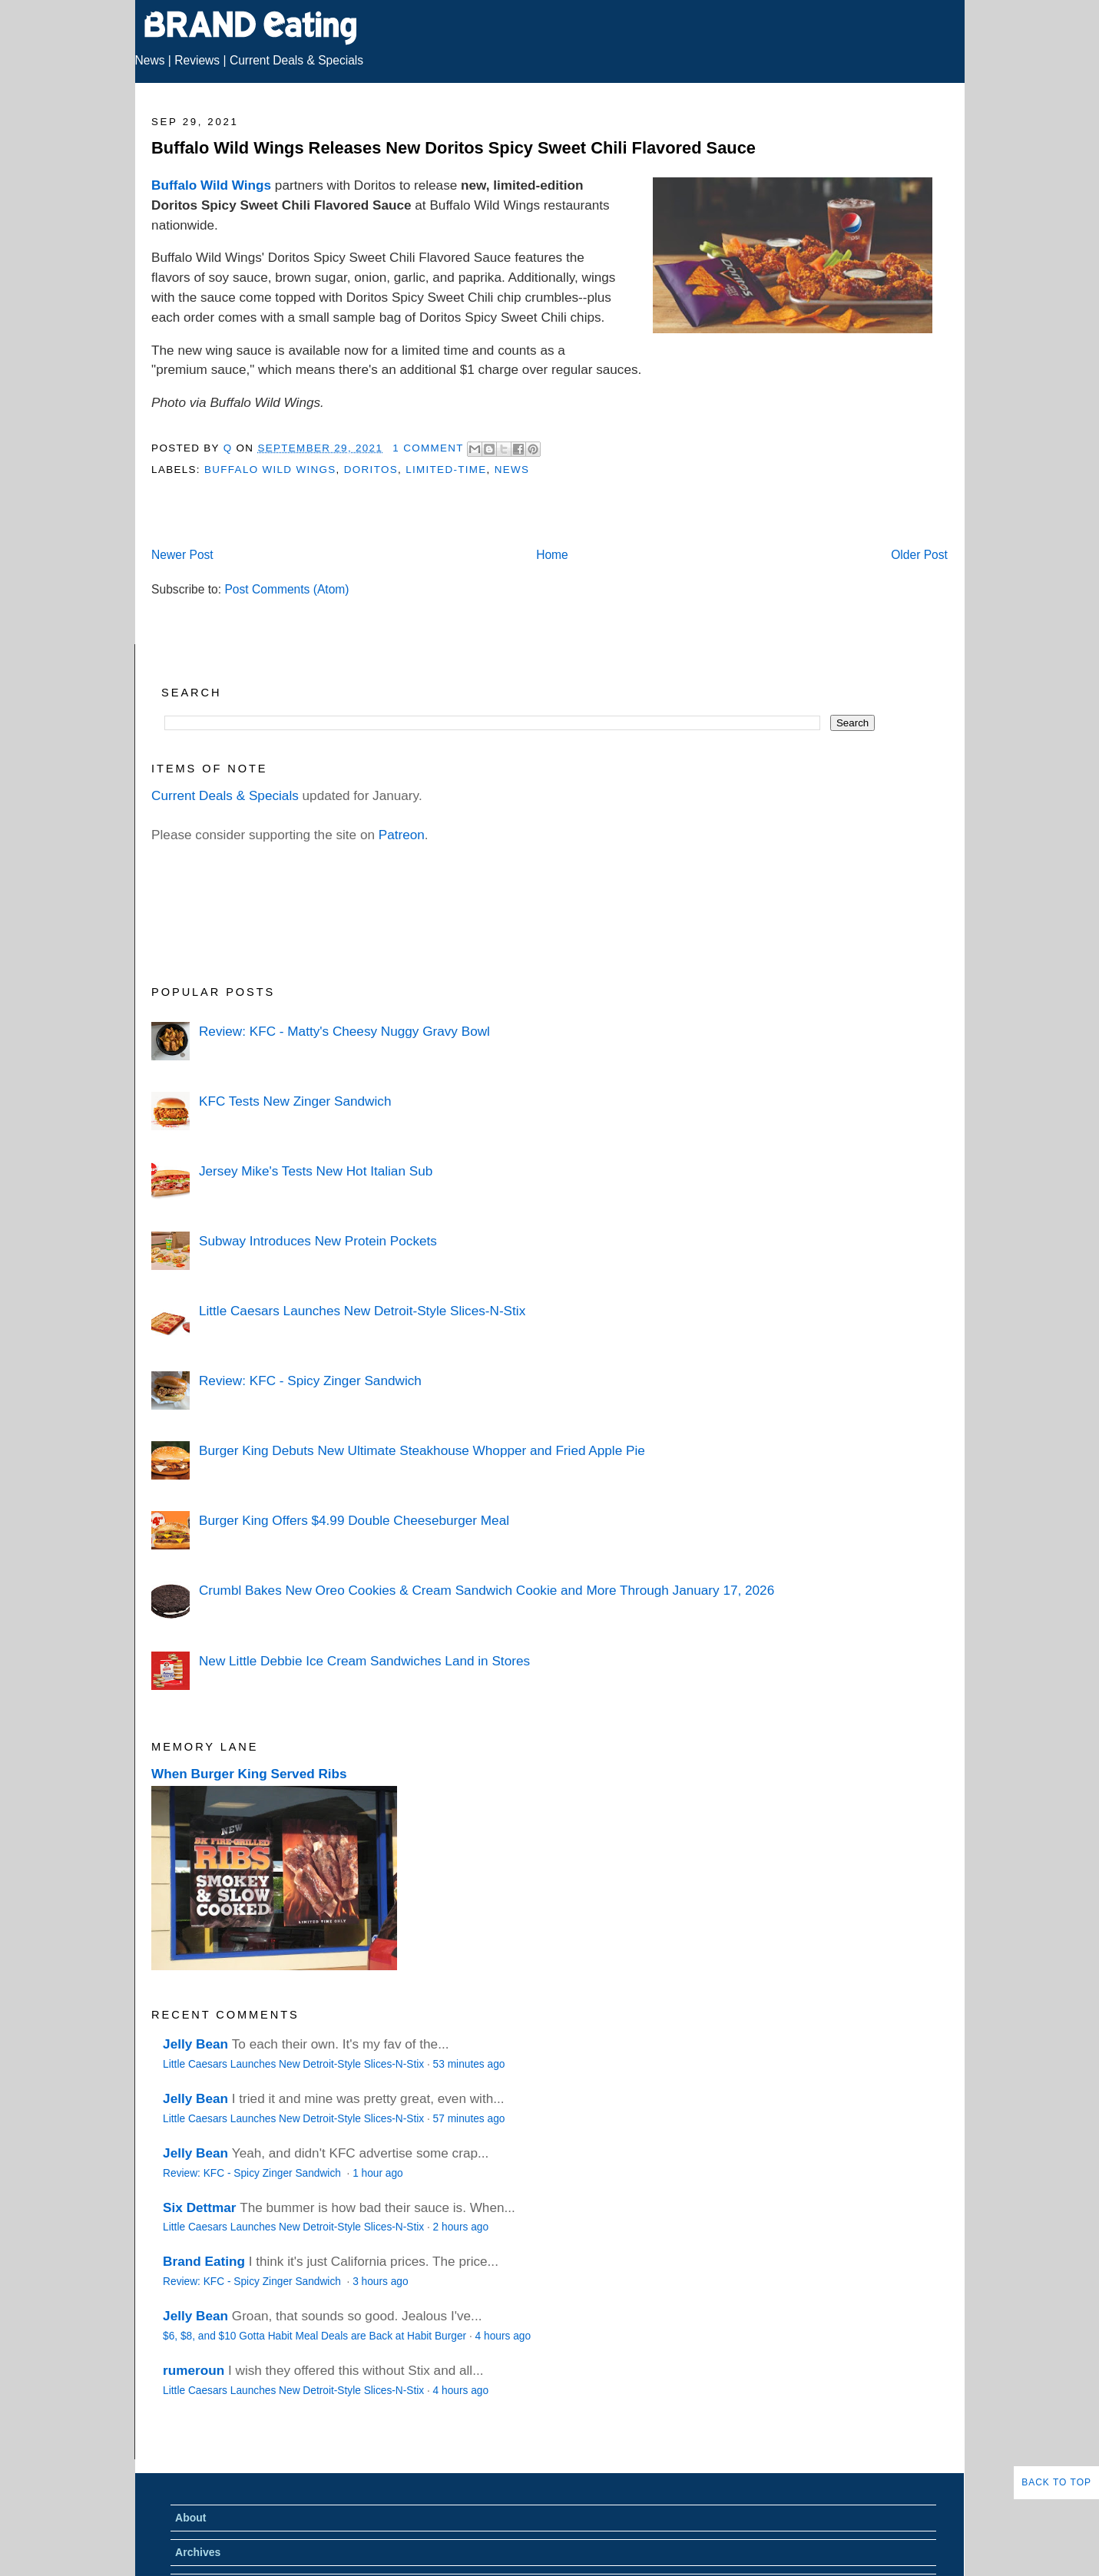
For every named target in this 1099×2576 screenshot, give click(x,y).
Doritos (371, 469)
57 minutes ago (469, 2119)
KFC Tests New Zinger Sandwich (295, 1101)
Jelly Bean (195, 2044)
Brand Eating (204, 2261)
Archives (197, 2552)
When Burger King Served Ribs (249, 1773)
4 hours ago (503, 2336)
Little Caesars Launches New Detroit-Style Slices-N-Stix (362, 1310)
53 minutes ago (469, 2064)
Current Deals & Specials (296, 60)
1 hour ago (378, 2173)
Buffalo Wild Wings (211, 185)
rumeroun (193, 2370)
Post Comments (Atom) (286, 589)
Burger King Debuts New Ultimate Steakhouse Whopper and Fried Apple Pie (422, 1450)
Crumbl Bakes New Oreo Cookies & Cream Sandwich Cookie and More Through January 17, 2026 (486, 1590)
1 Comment (427, 448)
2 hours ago (460, 2227)
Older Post (919, 554)
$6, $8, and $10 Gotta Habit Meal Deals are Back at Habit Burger (314, 2336)
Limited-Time (446, 469)
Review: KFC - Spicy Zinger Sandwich (310, 1380)
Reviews (197, 60)
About (190, 2518)
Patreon (402, 834)
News (150, 60)
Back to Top (1056, 2482)
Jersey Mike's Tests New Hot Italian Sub (315, 1171)
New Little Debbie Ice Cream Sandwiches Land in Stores (364, 1660)
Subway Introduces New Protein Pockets (318, 1240)
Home (552, 554)
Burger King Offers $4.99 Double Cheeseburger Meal (354, 1520)
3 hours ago (380, 2281)
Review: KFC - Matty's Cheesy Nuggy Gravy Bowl (344, 1031)
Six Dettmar (199, 2207)
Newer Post (182, 554)
